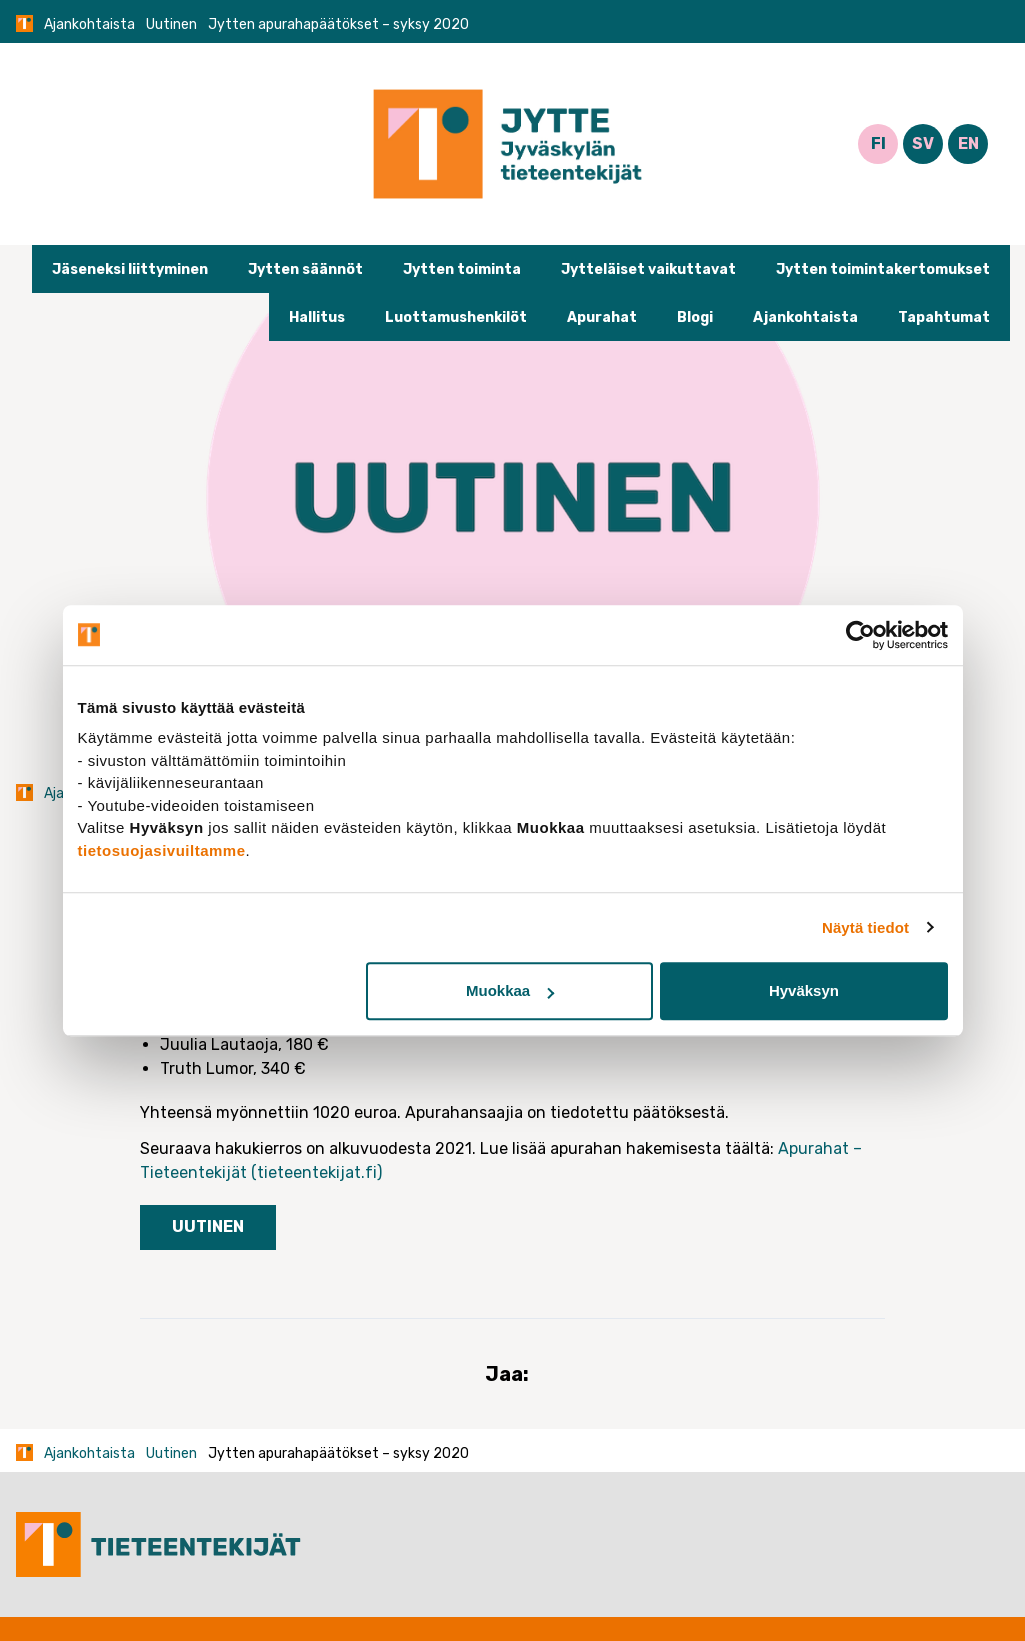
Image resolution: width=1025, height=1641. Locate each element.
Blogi (695, 317)
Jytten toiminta (462, 269)
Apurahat (602, 317)
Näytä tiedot (865, 927)
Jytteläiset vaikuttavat (648, 269)
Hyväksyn (804, 990)
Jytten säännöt (305, 269)
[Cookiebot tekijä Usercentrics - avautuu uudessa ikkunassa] (860, 635)
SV (923, 143)
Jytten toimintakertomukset (883, 269)
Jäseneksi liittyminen (130, 269)
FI (878, 143)
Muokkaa (510, 990)
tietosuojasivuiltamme (162, 850)
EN (968, 143)
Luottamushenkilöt (456, 317)
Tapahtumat (944, 317)
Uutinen (171, 24)
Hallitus (317, 317)
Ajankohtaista (89, 24)
